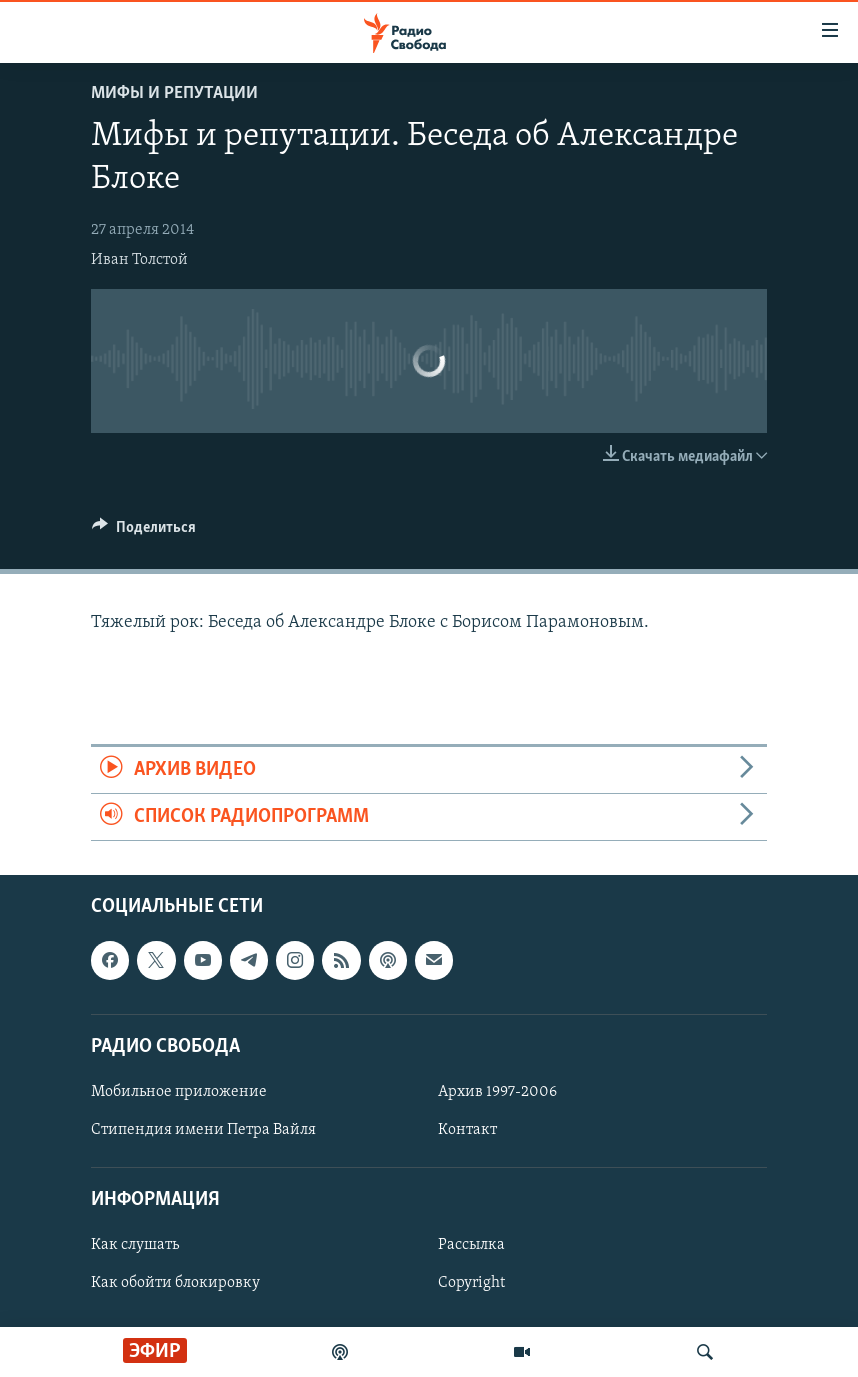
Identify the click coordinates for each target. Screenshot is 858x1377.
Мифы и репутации (174, 93)
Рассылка (471, 1246)
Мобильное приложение (179, 1092)
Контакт (467, 1130)
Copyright (471, 1284)
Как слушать (135, 1246)
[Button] (144, 532)
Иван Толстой (139, 260)
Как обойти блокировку (175, 1284)
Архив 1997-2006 (497, 1092)
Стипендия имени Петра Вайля (203, 1130)
